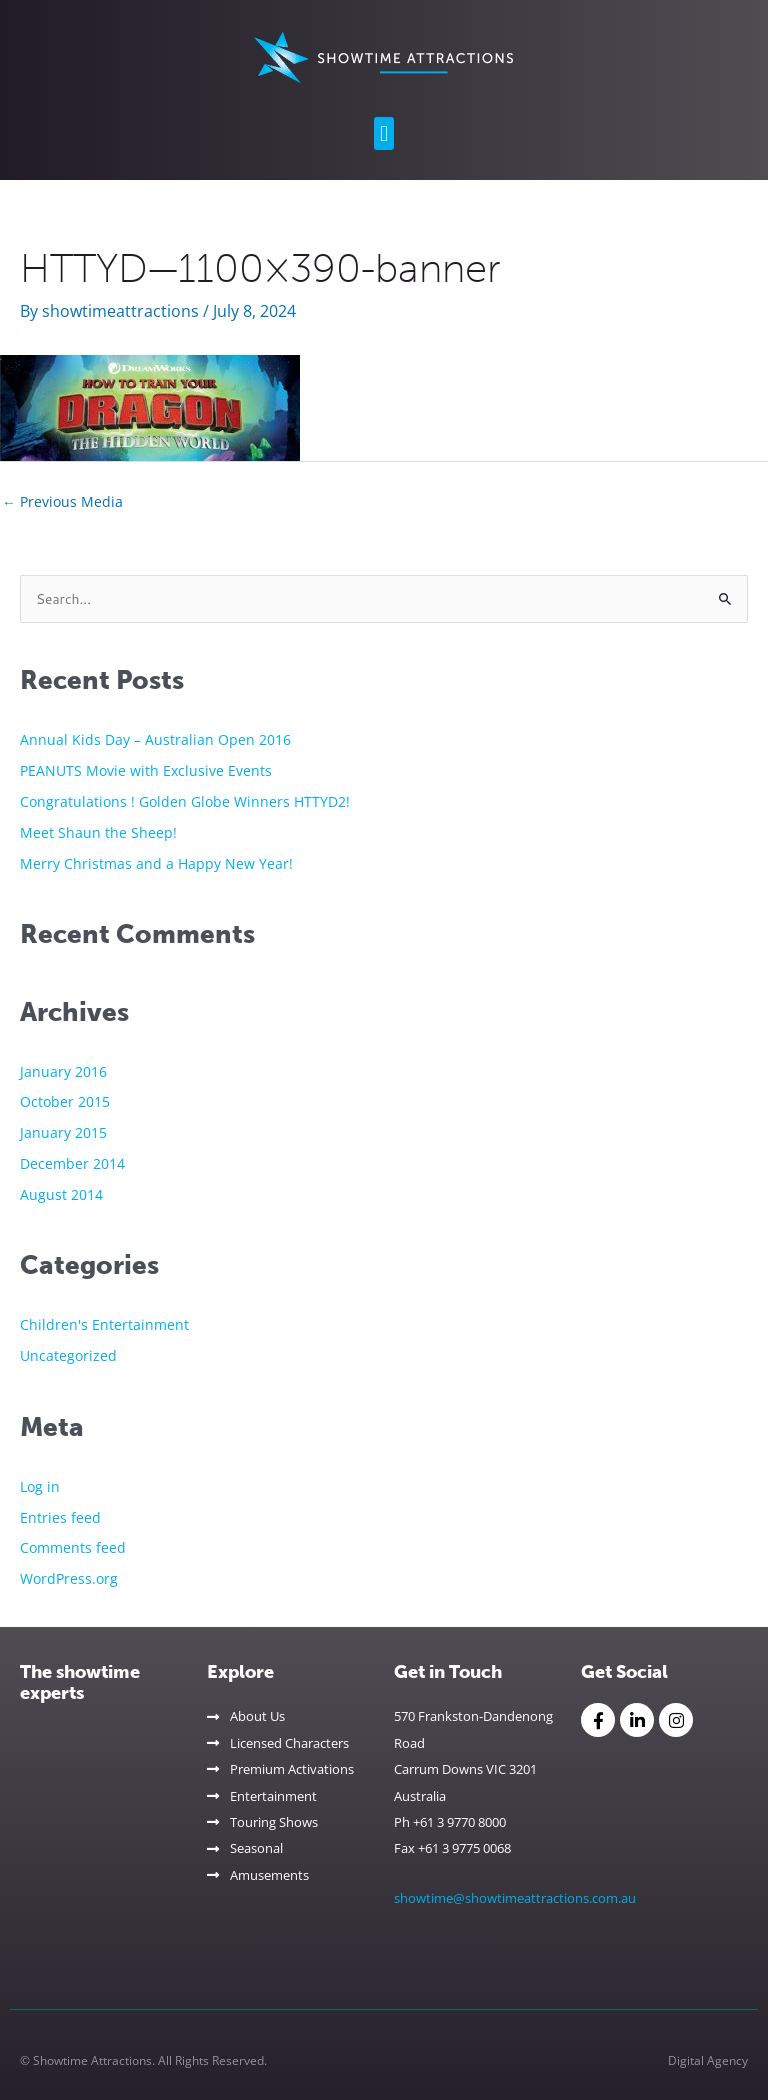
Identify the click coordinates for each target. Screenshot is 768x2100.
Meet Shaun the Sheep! (98, 832)
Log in (40, 1486)
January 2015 (63, 1132)
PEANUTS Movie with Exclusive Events (146, 770)
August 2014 (61, 1194)
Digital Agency (708, 2060)
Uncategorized (68, 1355)
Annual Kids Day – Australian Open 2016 (155, 739)
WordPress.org (69, 1578)
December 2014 (72, 1163)
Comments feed (73, 1547)
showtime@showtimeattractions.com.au (515, 1898)
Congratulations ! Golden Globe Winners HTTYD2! (185, 801)
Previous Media (62, 501)
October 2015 (65, 1101)
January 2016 (63, 1071)
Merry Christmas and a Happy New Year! (156, 863)
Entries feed (60, 1517)
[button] (383, 133)
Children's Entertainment (104, 1324)
